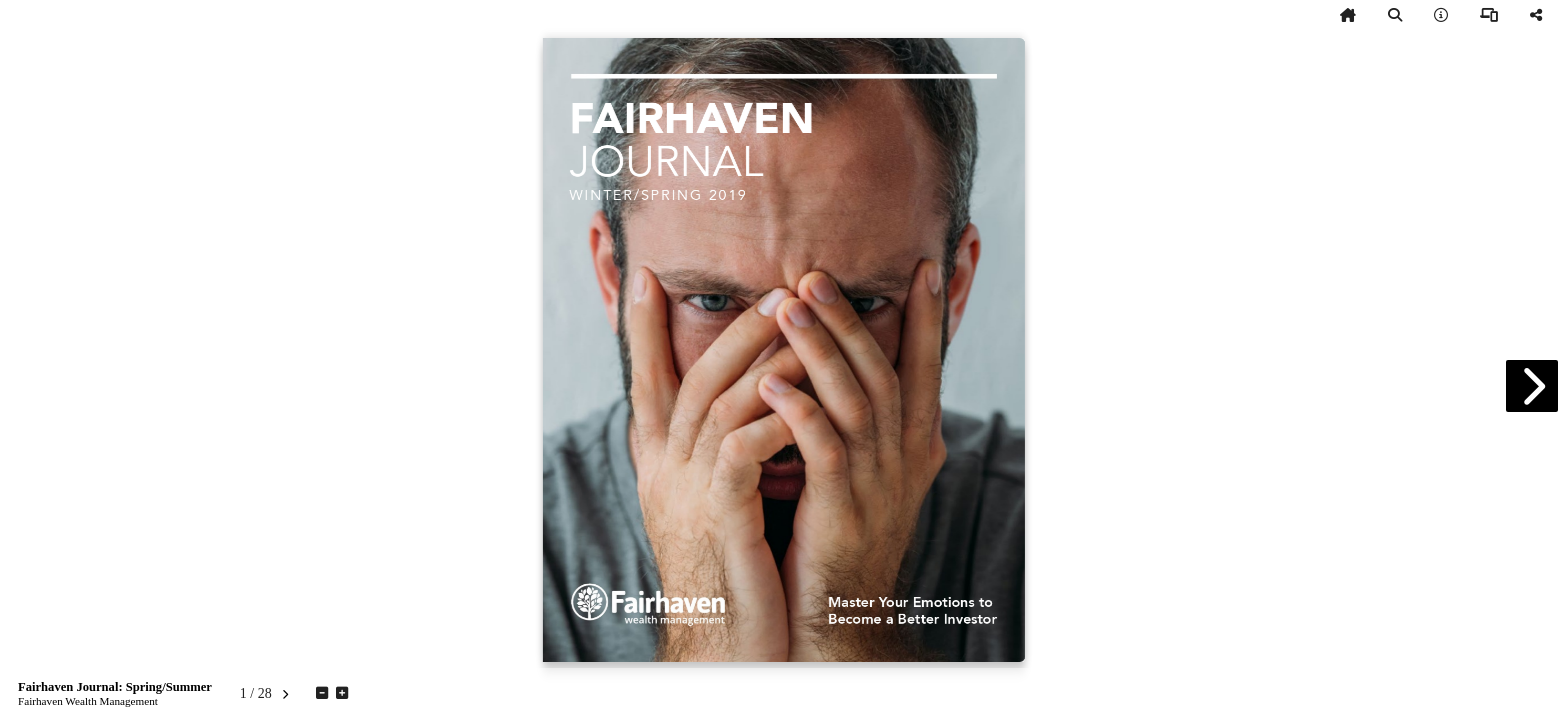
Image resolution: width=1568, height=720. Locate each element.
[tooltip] (1348, 16)
